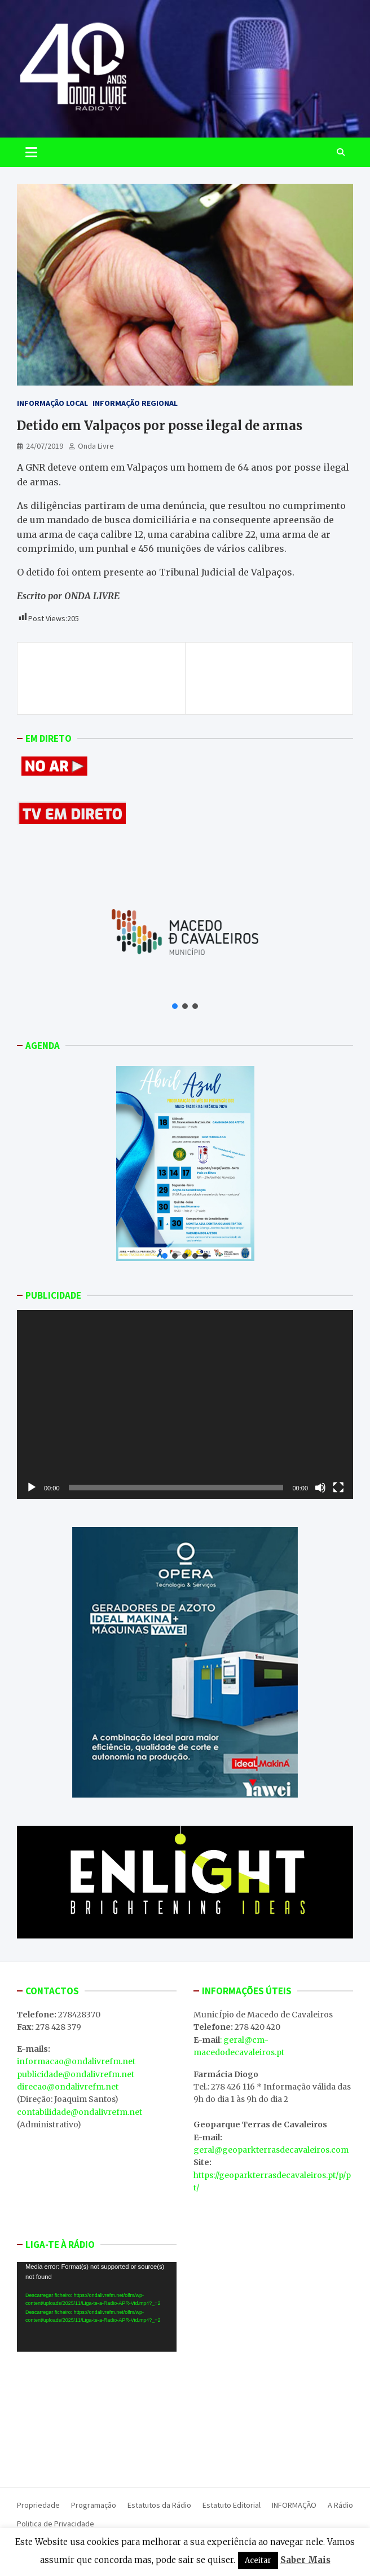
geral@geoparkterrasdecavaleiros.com (271, 2150)
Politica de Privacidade (55, 2524)
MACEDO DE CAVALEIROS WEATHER (97, 2416)
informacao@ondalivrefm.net (76, 2061)
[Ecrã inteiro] (338, 1487)
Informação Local (52, 403)
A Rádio (340, 2505)
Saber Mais (305, 2560)
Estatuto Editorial (231, 2505)
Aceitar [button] (258, 2560)
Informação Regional (135, 403)
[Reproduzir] (31, 1487)
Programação (93, 2505)
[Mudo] (320, 1487)
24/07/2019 (44, 446)
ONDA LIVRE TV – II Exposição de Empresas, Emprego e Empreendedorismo (270, 678)
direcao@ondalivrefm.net (67, 2087)
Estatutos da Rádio (159, 2505)
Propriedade (38, 2505)
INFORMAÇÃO (294, 2505)
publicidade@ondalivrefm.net (75, 2074)
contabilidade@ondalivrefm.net (79, 2112)
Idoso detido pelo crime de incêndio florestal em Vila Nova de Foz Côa (100, 678)
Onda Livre (96, 446)
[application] (185, 1404)
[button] (175, 1006)
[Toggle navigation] (31, 152)
